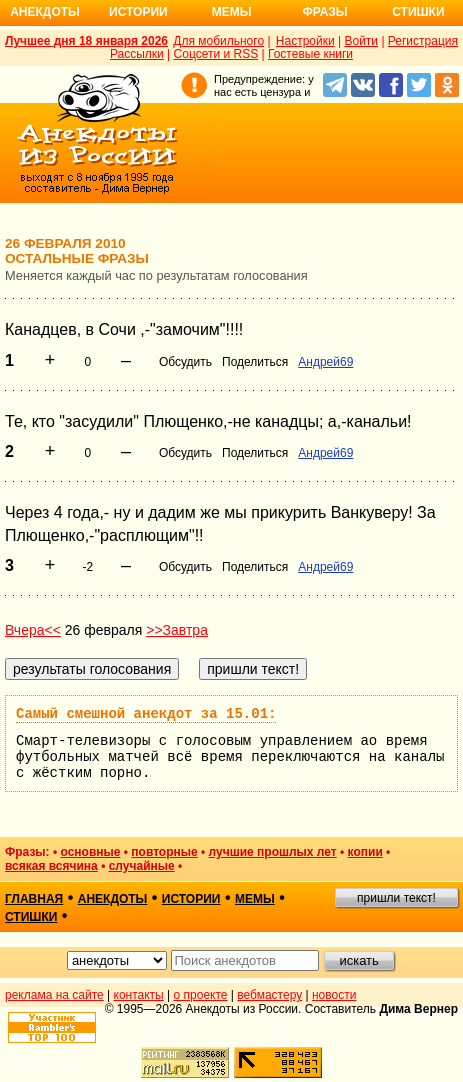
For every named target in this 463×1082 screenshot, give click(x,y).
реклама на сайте (54, 995)
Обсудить (185, 362)
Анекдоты (45, 12)
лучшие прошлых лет (273, 852)
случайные (142, 866)
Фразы (324, 12)
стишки (31, 917)
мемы (255, 899)
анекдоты (113, 899)
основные (90, 852)
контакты (139, 995)
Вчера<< (33, 630)
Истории (138, 12)
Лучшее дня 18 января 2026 (86, 41)
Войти (361, 41)
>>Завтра (177, 630)
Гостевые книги (310, 54)
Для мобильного (218, 41)
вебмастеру (269, 995)
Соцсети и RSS (216, 54)
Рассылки (137, 54)
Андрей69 (325, 362)
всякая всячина (51, 866)
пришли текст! (396, 898)
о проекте (201, 995)
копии (365, 852)
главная (34, 899)
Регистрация (423, 41)
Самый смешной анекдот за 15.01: (146, 714)
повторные (164, 852)
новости (334, 995)
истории (191, 899)
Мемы (232, 12)
